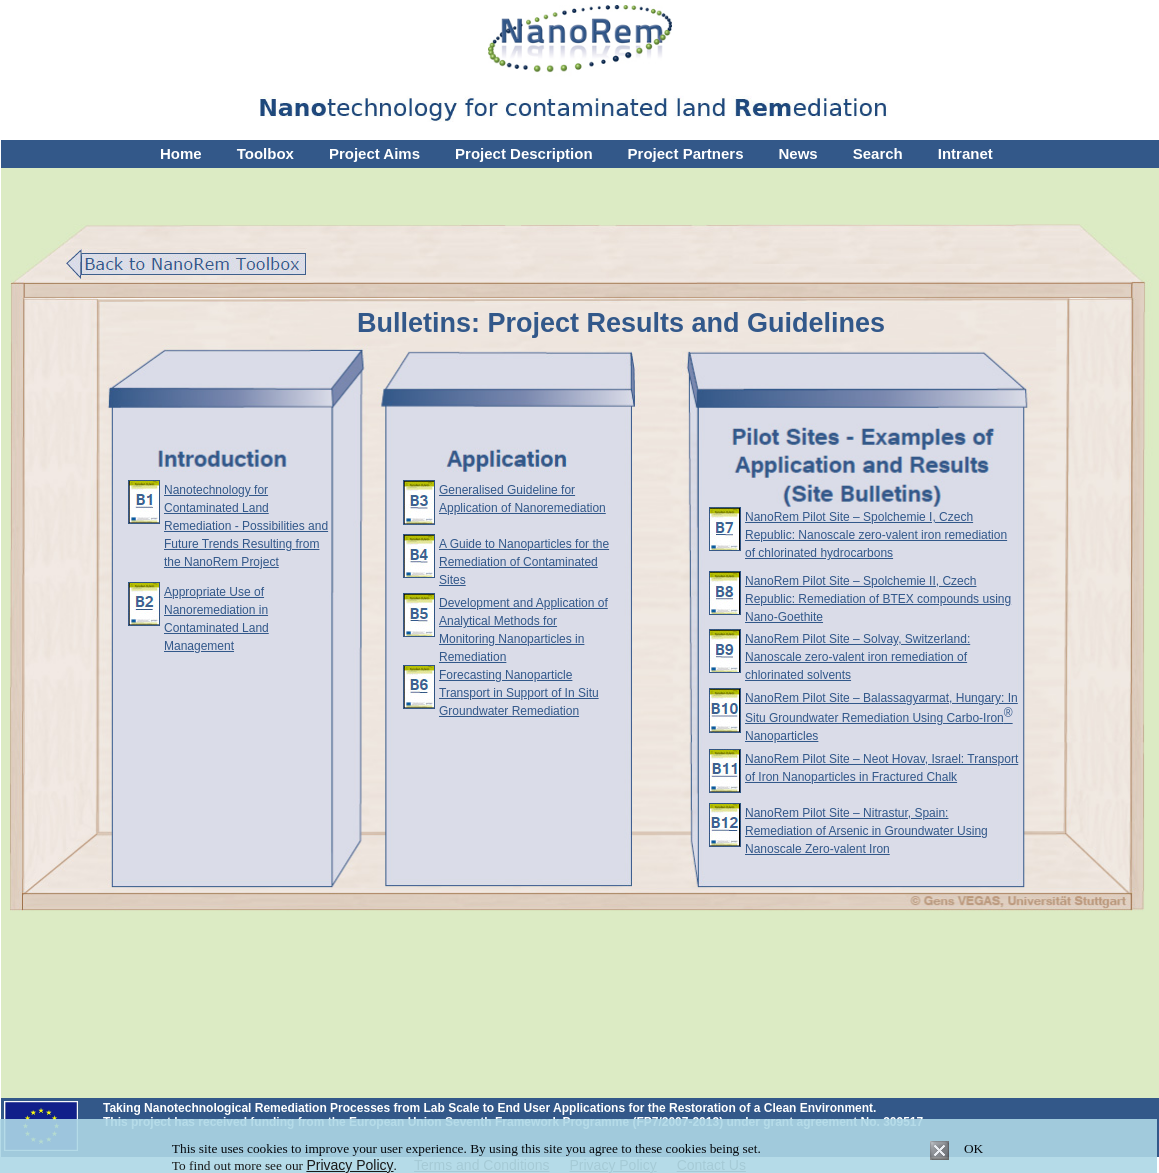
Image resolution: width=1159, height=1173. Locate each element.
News (798, 153)
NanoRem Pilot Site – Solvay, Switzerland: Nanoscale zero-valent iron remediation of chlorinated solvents (857, 657)
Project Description (524, 153)
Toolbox (265, 153)
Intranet (965, 153)
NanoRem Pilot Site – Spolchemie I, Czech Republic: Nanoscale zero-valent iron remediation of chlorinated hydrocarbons (876, 535)
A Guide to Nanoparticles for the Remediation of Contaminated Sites (524, 562)
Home (181, 153)
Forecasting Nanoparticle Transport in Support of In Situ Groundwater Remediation (519, 693)
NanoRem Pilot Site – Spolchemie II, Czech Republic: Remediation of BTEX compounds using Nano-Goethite (878, 599)
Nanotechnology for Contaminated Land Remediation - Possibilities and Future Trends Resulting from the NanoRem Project (246, 526)
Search (878, 153)
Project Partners (686, 153)
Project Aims (374, 153)
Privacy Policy (349, 1165)
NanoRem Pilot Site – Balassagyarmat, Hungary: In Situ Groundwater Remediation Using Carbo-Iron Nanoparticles (881, 717)
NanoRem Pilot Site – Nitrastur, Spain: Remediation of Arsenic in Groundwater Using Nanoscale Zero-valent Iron (866, 831)
